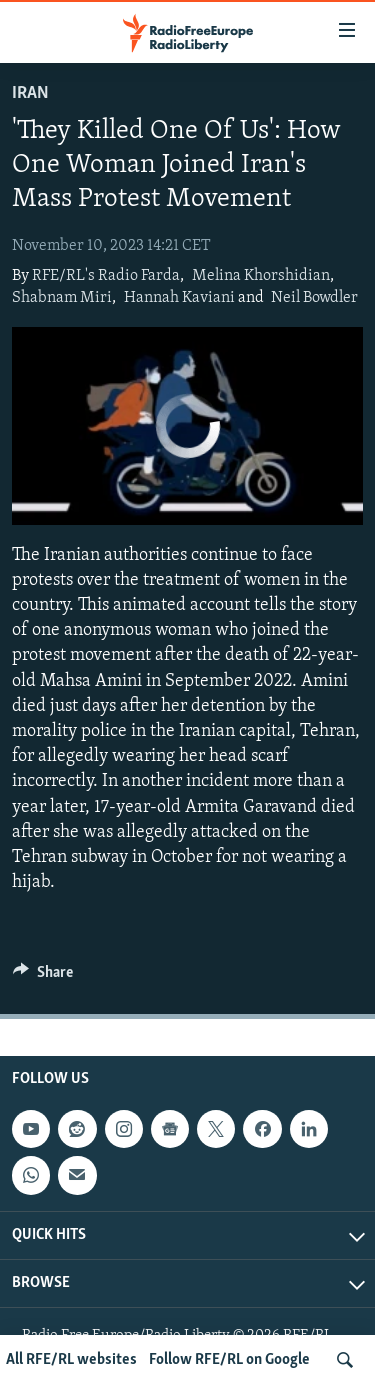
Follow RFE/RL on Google (229, 1360)
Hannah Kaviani (179, 298)
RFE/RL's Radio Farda (106, 276)
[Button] (43, 977)
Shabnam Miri (62, 298)
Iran (30, 93)
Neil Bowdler (314, 298)
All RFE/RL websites (71, 1360)
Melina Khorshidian (261, 276)
